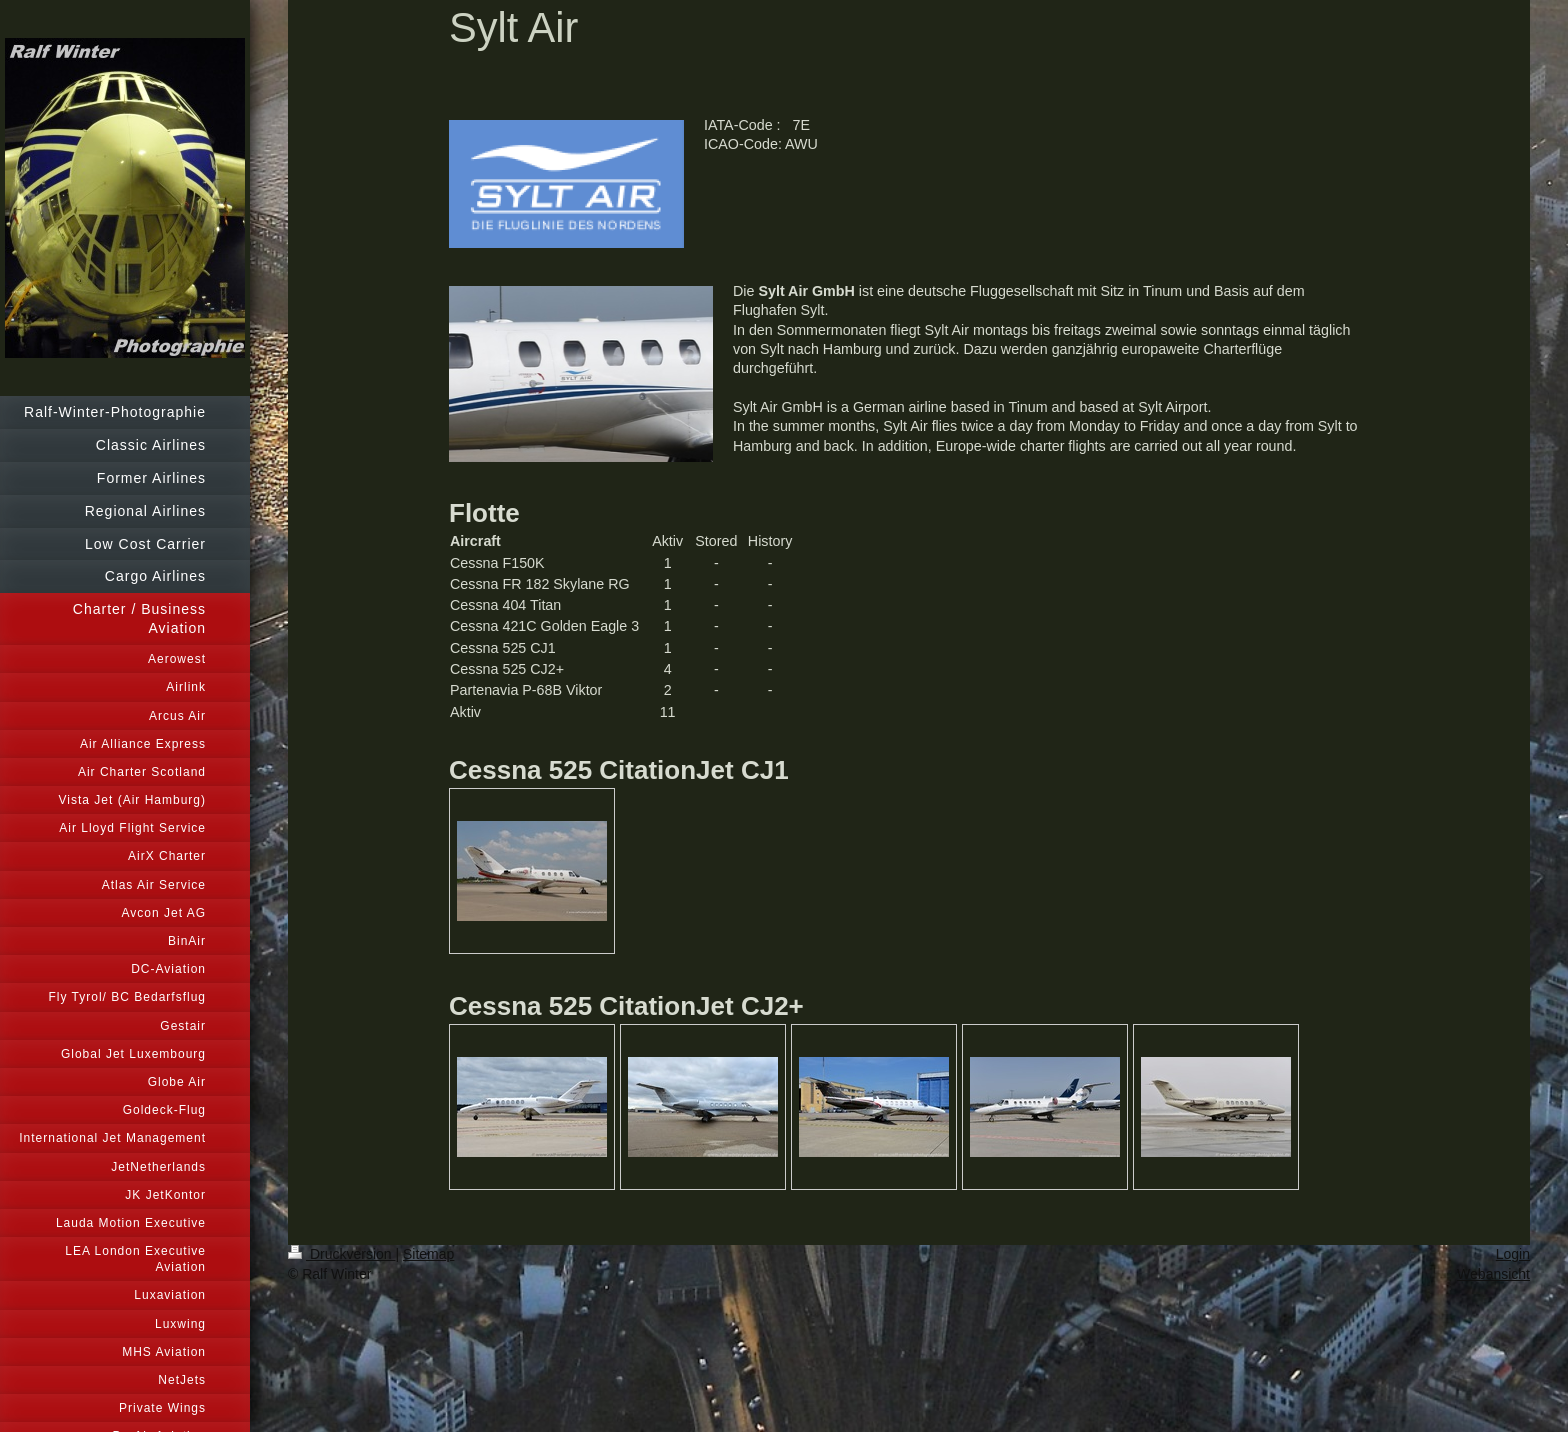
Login (1513, 1254)
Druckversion (341, 1254)
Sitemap (428, 1254)
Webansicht (1493, 1274)
